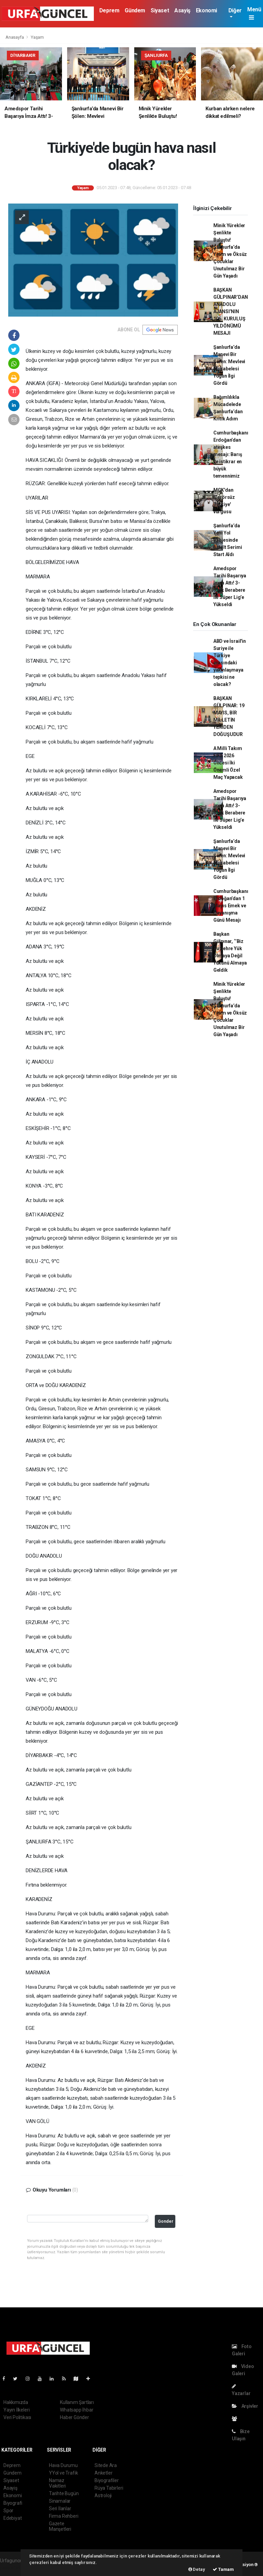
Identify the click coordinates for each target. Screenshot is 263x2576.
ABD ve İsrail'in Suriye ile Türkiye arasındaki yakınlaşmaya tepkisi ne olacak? (229, 662)
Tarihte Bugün (64, 2493)
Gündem (135, 10)
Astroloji (103, 2495)
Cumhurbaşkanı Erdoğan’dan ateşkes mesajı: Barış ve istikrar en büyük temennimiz (230, 454)
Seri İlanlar (60, 2508)
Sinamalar (60, 2501)
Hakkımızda (15, 2402)
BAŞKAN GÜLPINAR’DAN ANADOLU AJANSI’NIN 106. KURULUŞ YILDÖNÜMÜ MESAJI (230, 311)
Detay (196, 2569)
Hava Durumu (63, 2465)
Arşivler (245, 2406)
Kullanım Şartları (77, 2402)
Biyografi (12, 2503)
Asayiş (182, 10)
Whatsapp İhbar (76, 2410)
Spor (8, 2510)
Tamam (223, 2569)
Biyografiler (107, 2480)
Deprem (109, 10)
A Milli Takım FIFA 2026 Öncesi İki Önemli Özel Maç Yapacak (228, 763)
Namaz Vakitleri (57, 2483)
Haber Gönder (74, 2417)
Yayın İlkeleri (16, 2410)
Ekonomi (206, 10)
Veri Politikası (17, 2417)
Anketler (103, 2473)
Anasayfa (15, 37)
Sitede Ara (106, 2465)
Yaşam (37, 37)
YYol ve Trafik (63, 2473)
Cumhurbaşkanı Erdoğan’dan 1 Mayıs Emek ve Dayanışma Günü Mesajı (230, 905)
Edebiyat (12, 2518)
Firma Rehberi (63, 2516)
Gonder (165, 2221)
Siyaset (160, 10)
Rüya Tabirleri (109, 2488)
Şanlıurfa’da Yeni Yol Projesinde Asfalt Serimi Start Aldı (227, 540)
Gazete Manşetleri (60, 2526)
